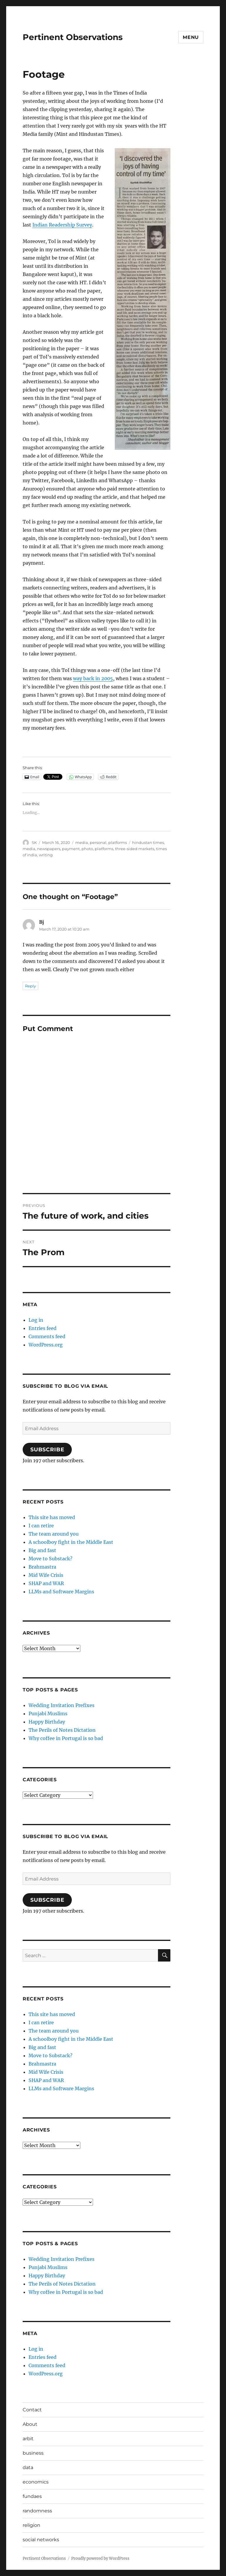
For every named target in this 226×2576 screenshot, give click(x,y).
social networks (41, 2539)
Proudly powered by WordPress (100, 2558)
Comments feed (47, 1336)
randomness (37, 2511)
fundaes (32, 2496)
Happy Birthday (47, 1722)
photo (87, 848)
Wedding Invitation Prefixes (61, 1705)
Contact (32, 2410)
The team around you (54, 1534)
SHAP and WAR (46, 1583)
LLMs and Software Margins (61, 1591)
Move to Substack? (50, 1559)
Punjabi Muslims (48, 1713)
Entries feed (42, 1328)
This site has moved (52, 1517)
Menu (191, 37)
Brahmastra (42, 1567)
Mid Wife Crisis (46, 1575)
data (28, 2467)
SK (34, 842)
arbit (28, 2438)
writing (46, 854)
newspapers (48, 848)
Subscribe (47, 1449)
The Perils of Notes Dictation (62, 1730)
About (30, 2424)
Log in (36, 1320)
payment (71, 848)
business (33, 2453)
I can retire (41, 1526)
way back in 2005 (93, 678)
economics (36, 2482)
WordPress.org (46, 1345)
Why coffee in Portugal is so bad (66, 1738)
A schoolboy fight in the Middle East (71, 1542)
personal (98, 842)
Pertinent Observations (73, 37)
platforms (117, 842)
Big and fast (42, 1550)
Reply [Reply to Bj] (30, 986)
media (81, 842)
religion (31, 2525)
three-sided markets (134, 848)
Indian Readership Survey (62, 225)
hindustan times (148, 842)
